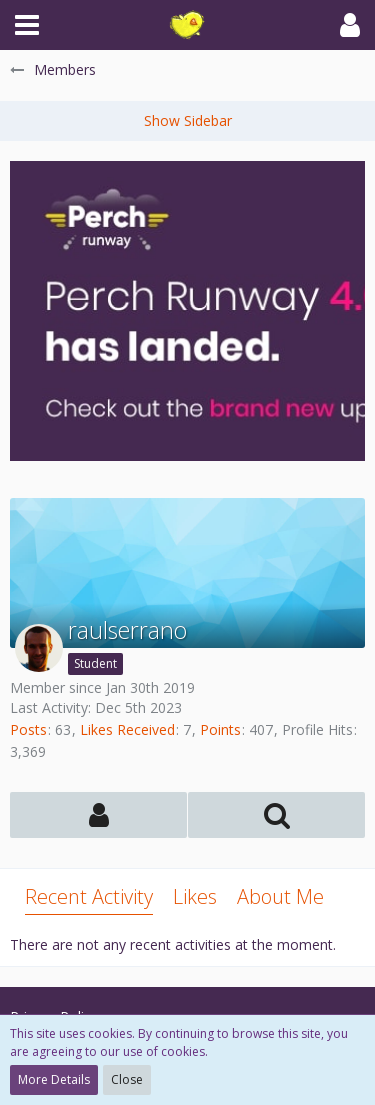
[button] (27, 25)
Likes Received (127, 729)
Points (220, 729)
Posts (28, 729)
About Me (280, 896)
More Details (54, 1079)
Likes (195, 896)
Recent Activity (89, 896)
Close (127, 1079)
